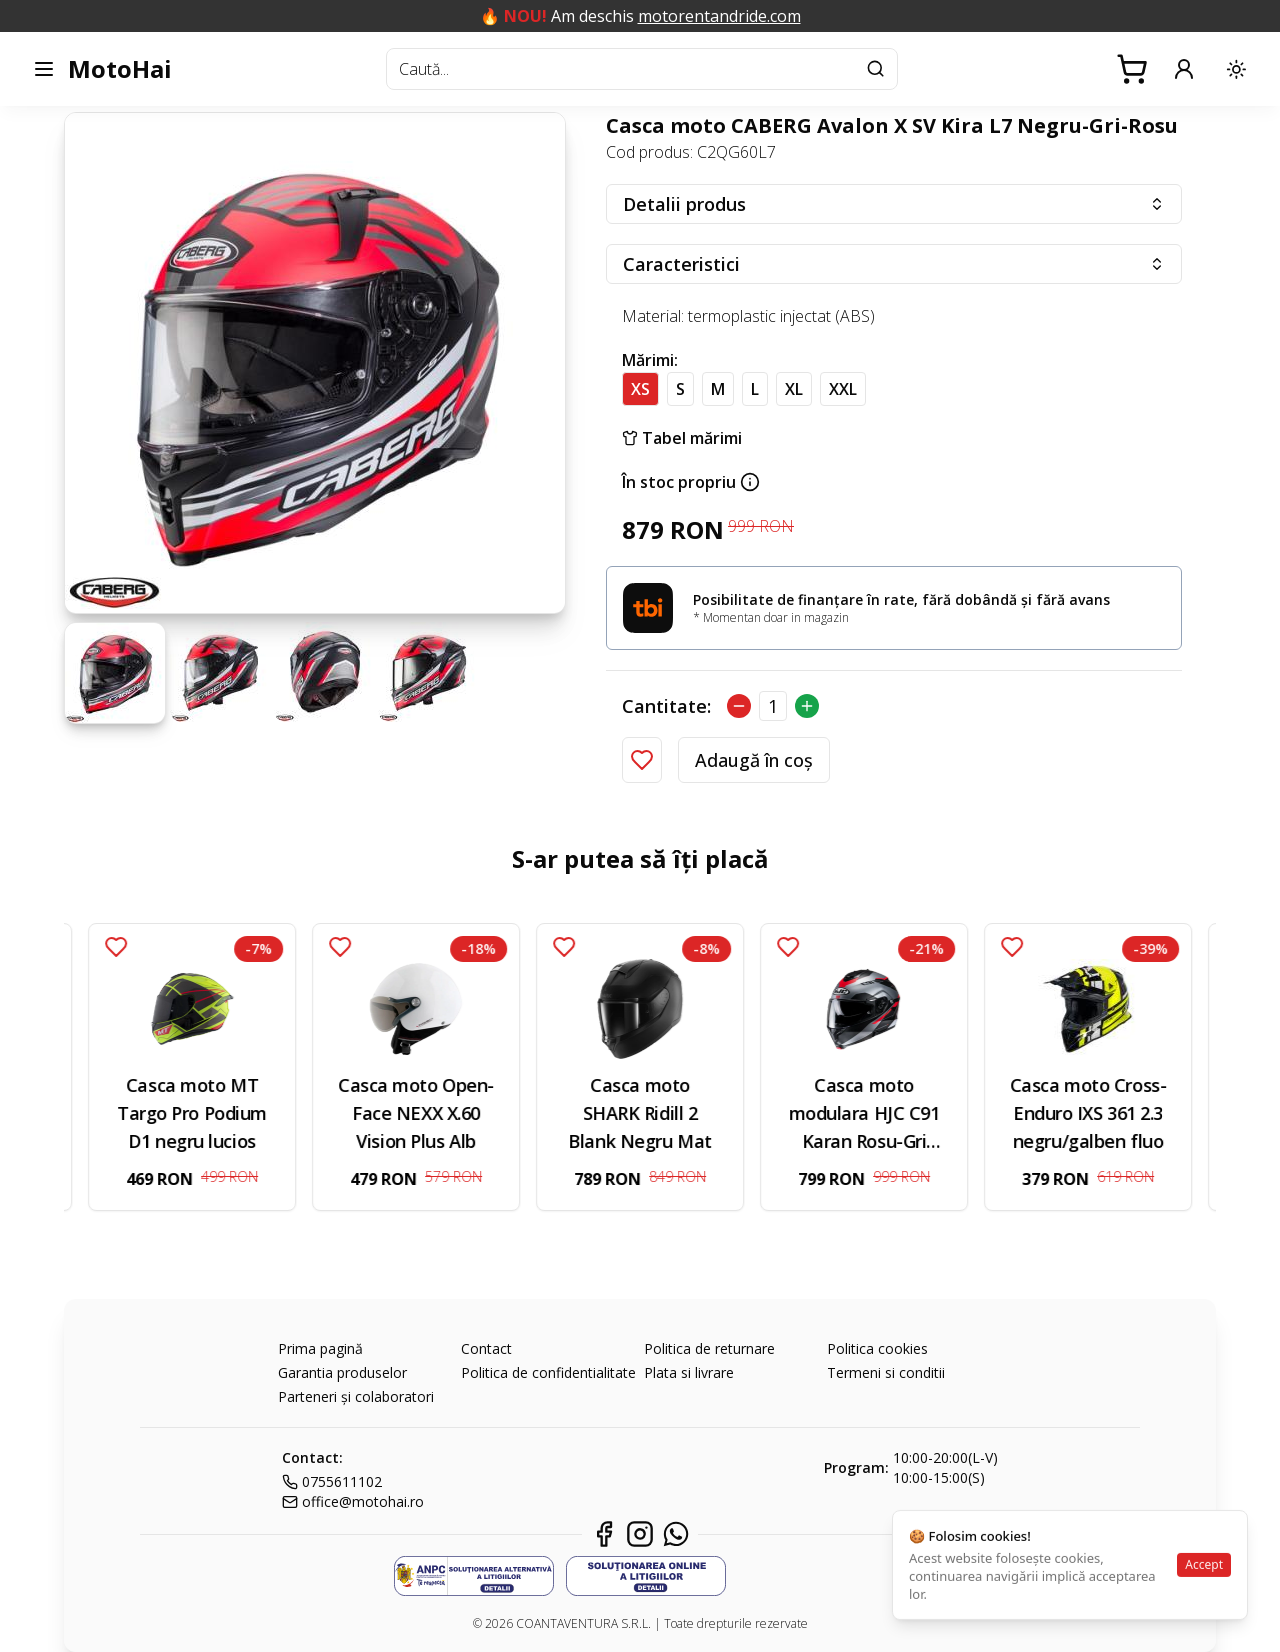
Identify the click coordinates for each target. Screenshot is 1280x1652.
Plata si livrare (689, 1372)
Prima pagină (320, 1348)
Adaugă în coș (754, 760)
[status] (1070, 1565)
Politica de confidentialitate (548, 1372)
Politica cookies (877, 1348)
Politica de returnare (709, 1348)
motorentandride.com (719, 16)
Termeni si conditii (886, 1372)
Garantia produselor (342, 1372)
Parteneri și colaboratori (356, 1396)
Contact (486, 1348)
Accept (1204, 1564)
